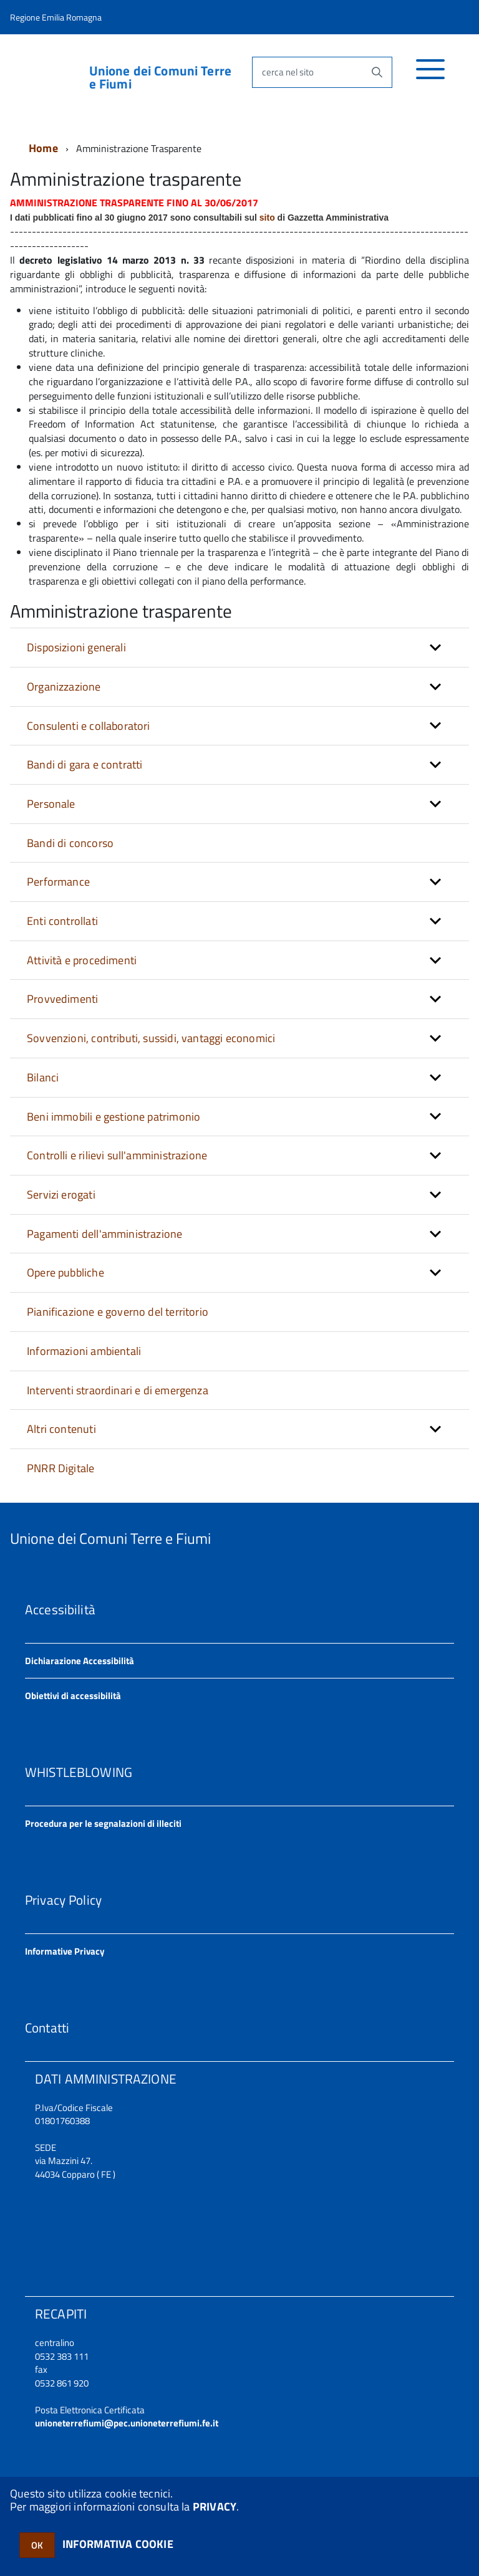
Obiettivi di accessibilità (73, 1695)
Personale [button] (51, 803)
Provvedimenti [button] (62, 998)
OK (37, 2545)
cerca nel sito (288, 72)
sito (267, 218)
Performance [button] (58, 881)
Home (43, 148)
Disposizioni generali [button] (76, 647)
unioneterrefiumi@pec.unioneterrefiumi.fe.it (126, 2423)
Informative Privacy (65, 1951)
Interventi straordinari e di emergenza (117, 1390)
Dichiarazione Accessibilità (79, 1661)
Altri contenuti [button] (61, 1428)
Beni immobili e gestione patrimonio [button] (113, 1116)
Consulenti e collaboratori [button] (88, 725)
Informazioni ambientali (84, 1351)
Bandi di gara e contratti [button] (85, 764)
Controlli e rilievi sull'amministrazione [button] (117, 1155)
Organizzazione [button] (64, 686)
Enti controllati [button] (62, 920)
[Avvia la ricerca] (377, 72)
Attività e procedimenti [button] (82, 960)
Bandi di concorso (70, 843)
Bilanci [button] (43, 1077)
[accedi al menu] (430, 75)
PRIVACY (214, 2506)
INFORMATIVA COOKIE (117, 2543)
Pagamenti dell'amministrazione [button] (104, 1233)
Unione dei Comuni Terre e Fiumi (160, 77)
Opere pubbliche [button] (65, 1272)
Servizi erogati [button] (61, 1194)
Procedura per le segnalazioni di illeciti (103, 1823)
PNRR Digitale (60, 1468)
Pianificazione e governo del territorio (117, 1311)
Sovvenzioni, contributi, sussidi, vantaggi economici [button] (151, 1038)
